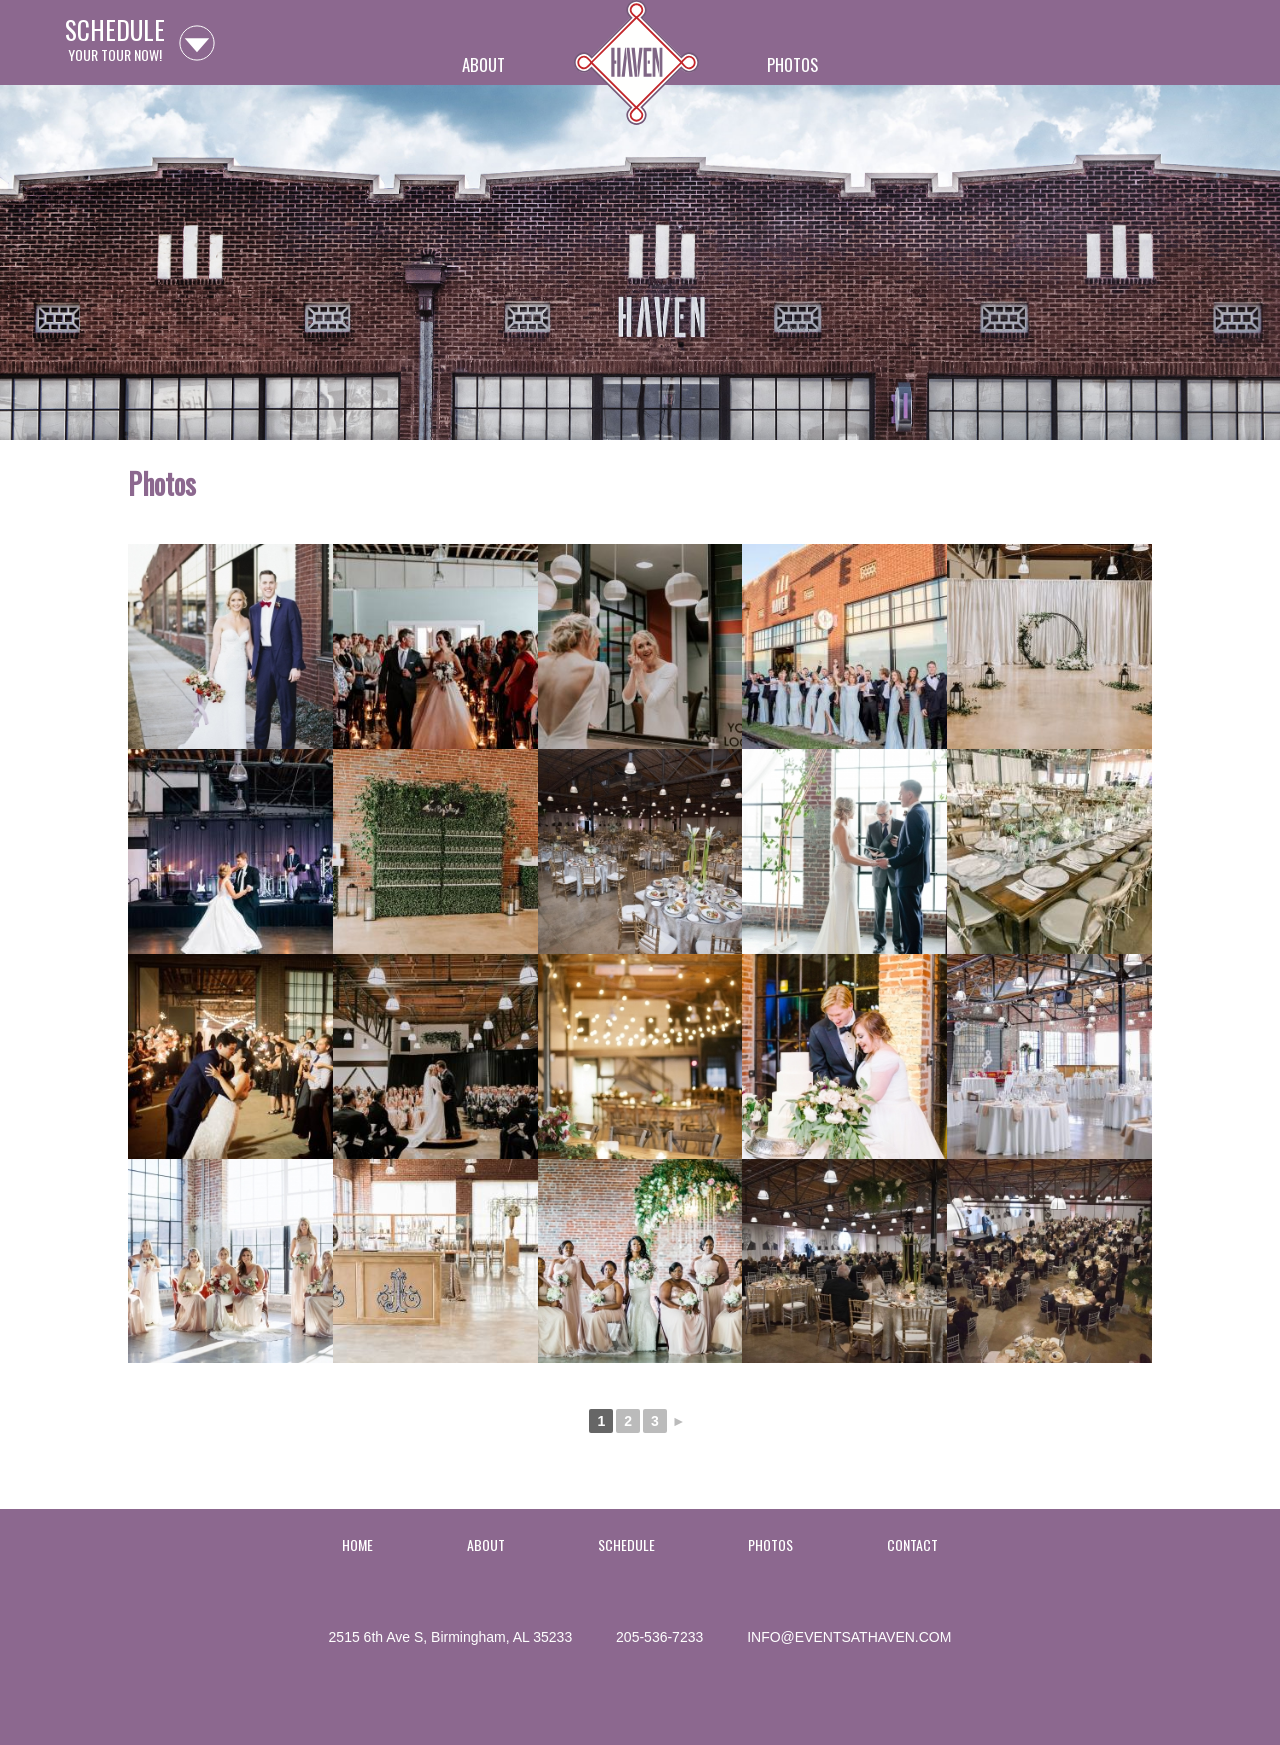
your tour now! (115, 42)
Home (636, 72)
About (483, 64)
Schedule (626, 1544)
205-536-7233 (659, 1637)
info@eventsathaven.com (849, 1637)
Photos (792, 64)
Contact (912, 1544)
